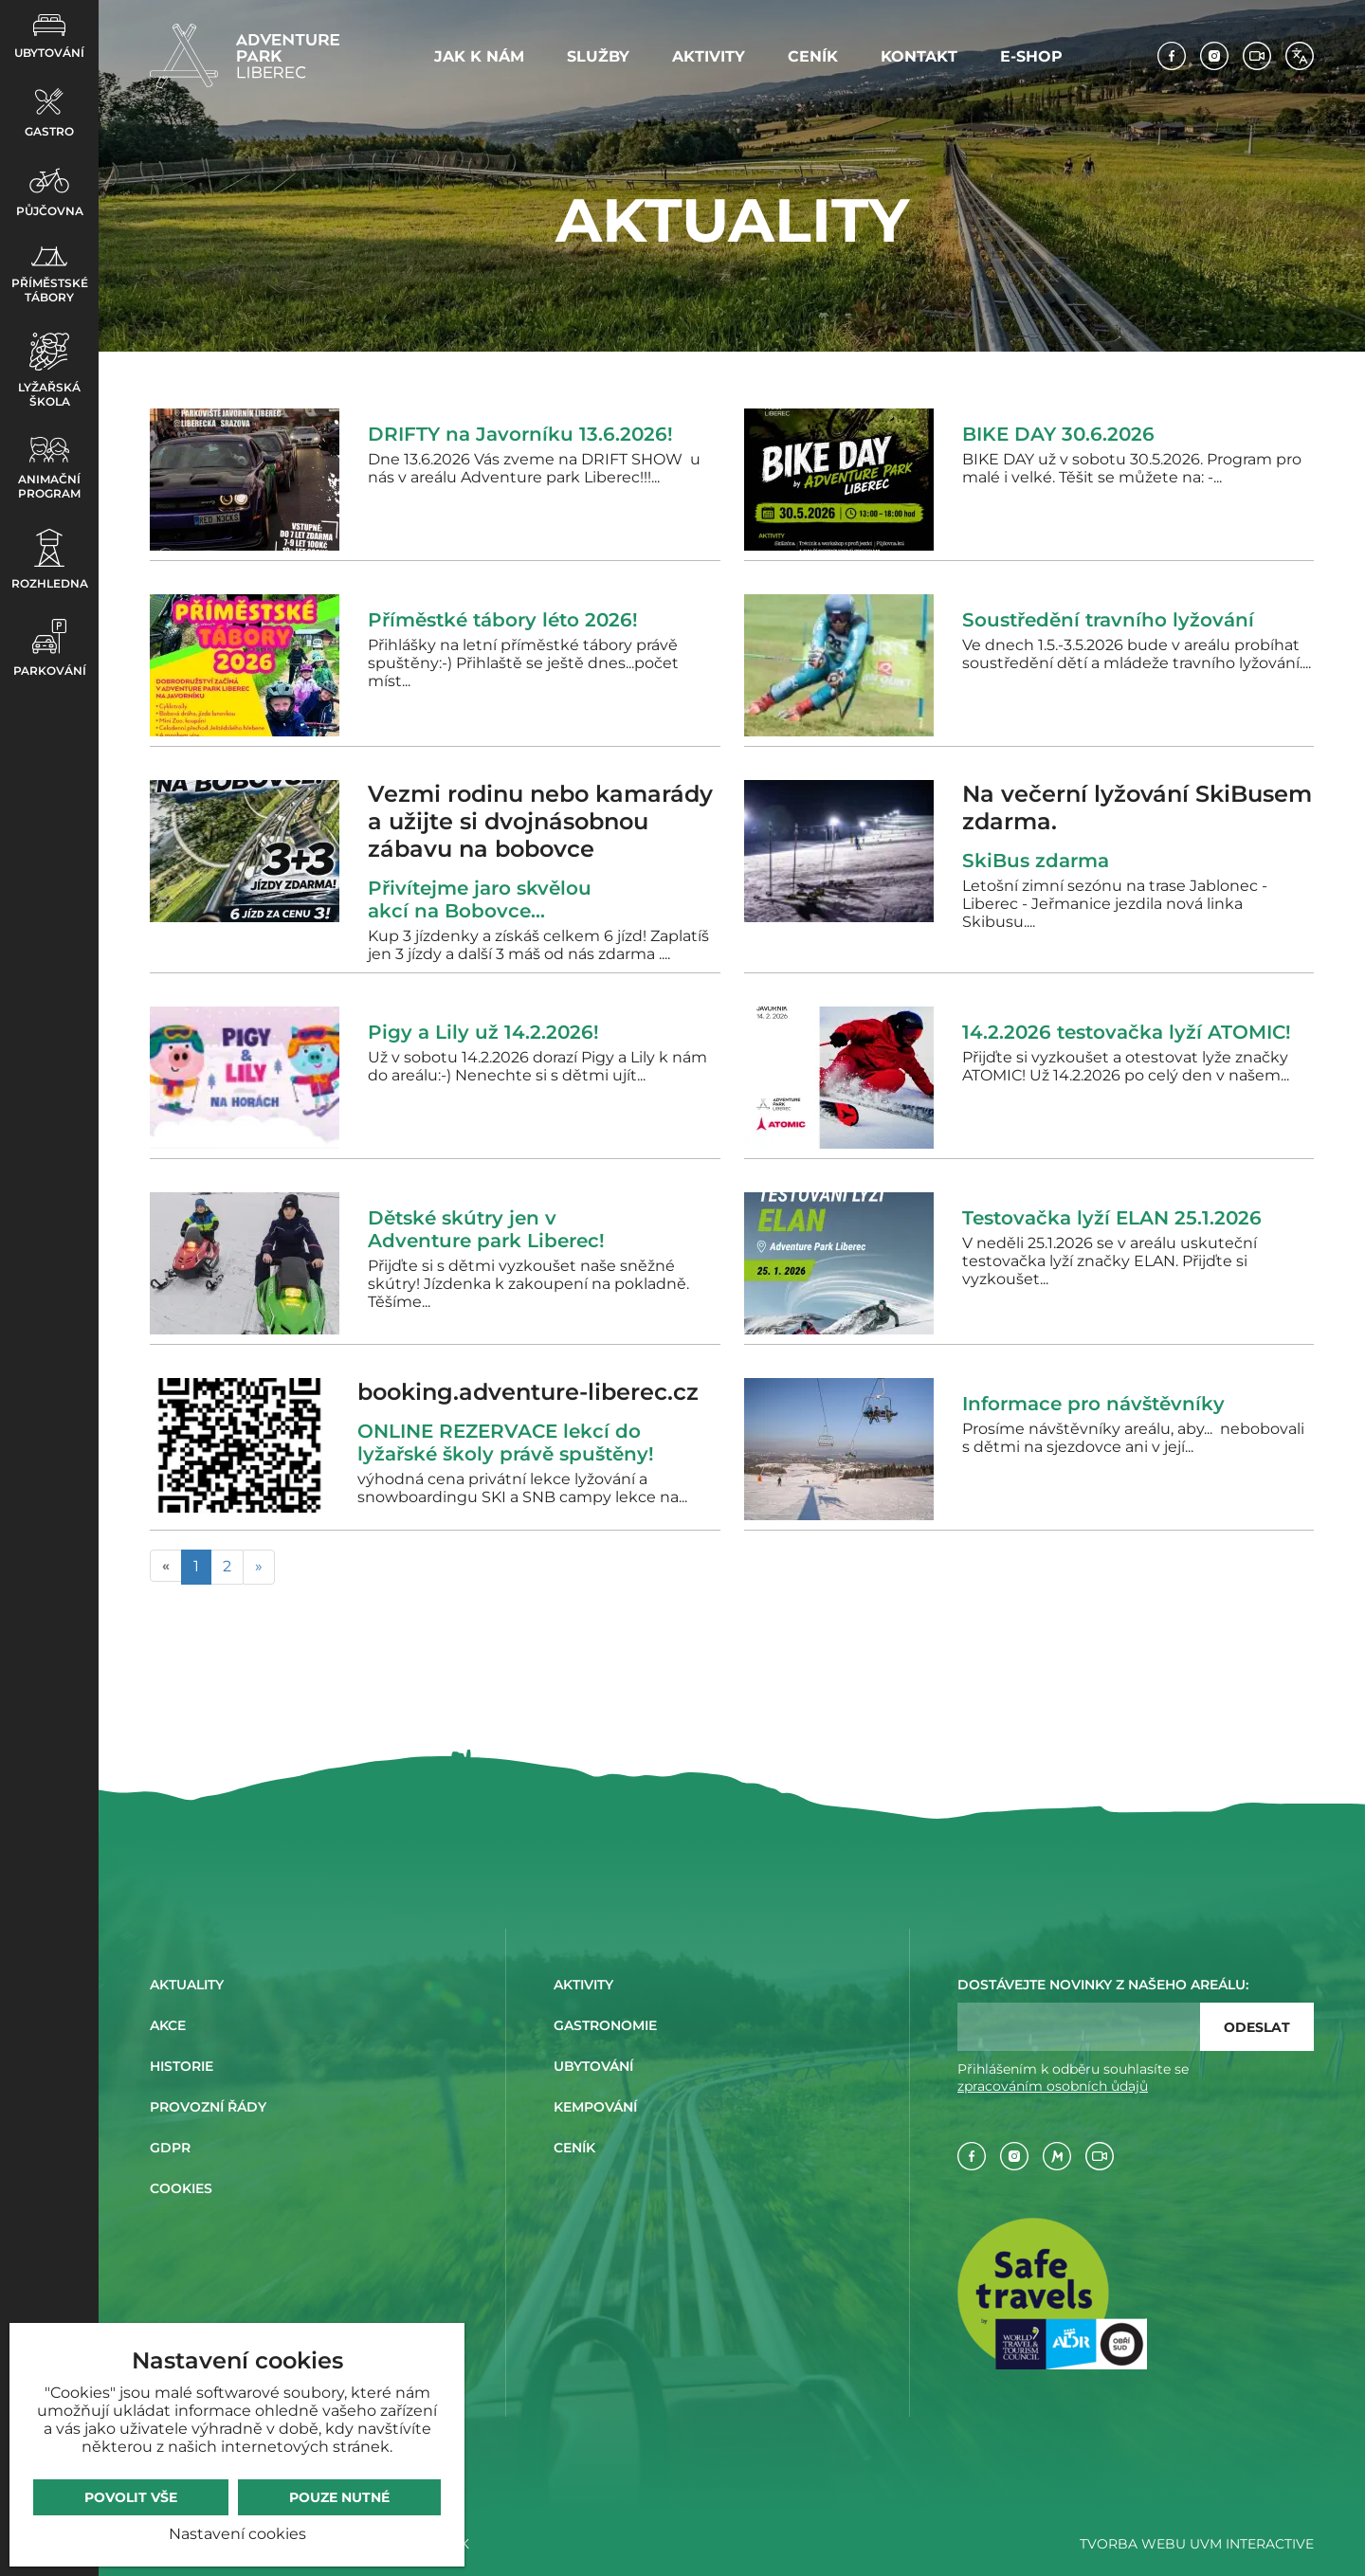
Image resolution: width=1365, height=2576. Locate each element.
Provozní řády (208, 2106)
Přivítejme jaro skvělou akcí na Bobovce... (480, 899)
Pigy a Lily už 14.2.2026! (483, 1032)
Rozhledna (49, 559)
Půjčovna (49, 192)
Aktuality (187, 1984)
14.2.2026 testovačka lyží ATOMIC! (1126, 1032)
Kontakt (919, 56)
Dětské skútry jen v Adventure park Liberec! (486, 1229)
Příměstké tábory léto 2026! (503, 619)
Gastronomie (605, 2025)
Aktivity (708, 56)
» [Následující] (259, 1566)
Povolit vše (130, 2497)
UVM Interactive (1252, 2543)
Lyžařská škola (49, 370)
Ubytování (49, 37)
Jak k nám (479, 56)
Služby (598, 56)
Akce (168, 2025)
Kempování (595, 2106)
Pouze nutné (339, 2497)
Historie (181, 2066)
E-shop (1031, 56)
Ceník (813, 56)
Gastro (49, 113)
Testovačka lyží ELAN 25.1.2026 (1112, 1217)
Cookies (181, 2188)
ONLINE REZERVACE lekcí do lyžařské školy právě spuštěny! (505, 1442)
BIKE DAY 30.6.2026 (1058, 434)
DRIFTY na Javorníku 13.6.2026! (520, 434)
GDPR (170, 2147)
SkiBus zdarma (1041, 860)
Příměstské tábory (49, 275)
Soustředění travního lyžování (1108, 619)
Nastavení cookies (237, 2534)
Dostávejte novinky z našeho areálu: (1102, 1984)
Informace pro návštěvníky (1093, 1403)
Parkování (49, 648)
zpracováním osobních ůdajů (1052, 2086)
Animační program (49, 468)
